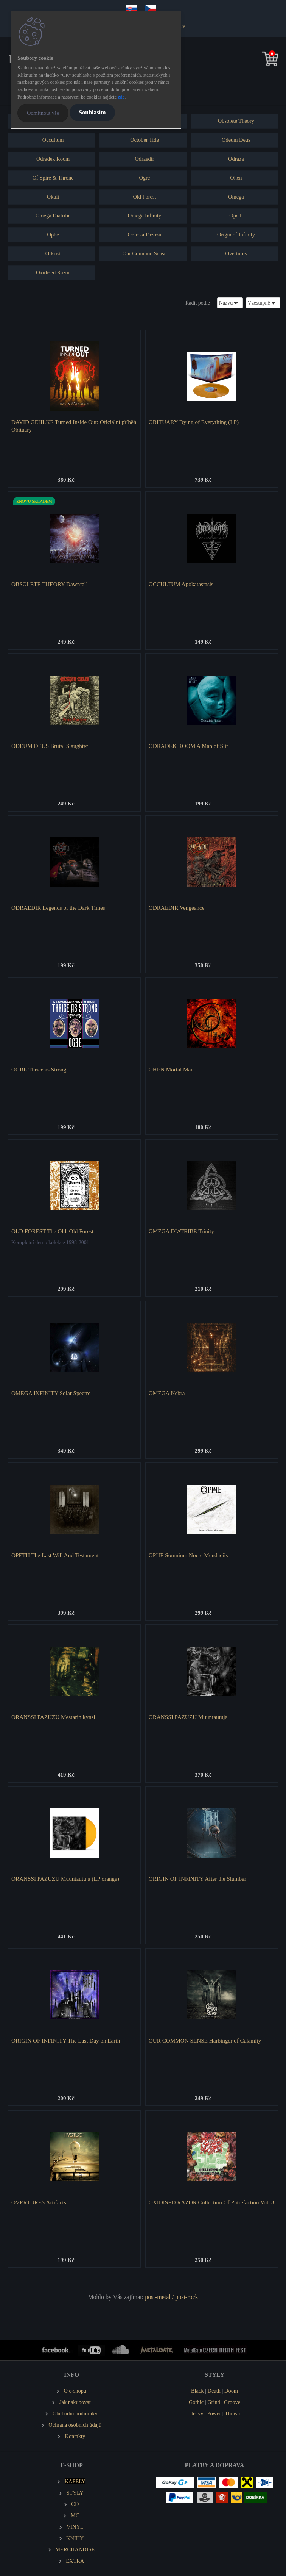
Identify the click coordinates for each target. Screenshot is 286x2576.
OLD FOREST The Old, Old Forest (52, 1231)
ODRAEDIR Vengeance (177, 907)
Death (214, 2391)
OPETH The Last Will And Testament (55, 1555)
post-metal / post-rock (171, 2297)
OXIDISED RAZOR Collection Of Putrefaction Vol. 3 (211, 2202)
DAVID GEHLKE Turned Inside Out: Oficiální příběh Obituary (73, 426)
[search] (258, 60)
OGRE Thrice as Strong (38, 1069)
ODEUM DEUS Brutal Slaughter (49, 746)
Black (197, 2391)
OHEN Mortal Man (171, 1069)
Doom (231, 2391)
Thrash (232, 2413)
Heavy (196, 2413)
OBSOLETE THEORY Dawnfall (49, 584)
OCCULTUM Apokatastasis (181, 584)
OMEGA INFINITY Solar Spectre (50, 1393)
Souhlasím (92, 112)
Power (214, 2413)
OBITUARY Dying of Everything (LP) (194, 422)
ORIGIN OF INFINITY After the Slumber (197, 1878)
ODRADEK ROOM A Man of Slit (188, 746)
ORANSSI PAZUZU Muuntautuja (188, 1717)
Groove (232, 2402)
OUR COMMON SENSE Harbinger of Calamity (205, 2040)
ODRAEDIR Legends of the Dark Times (58, 907)
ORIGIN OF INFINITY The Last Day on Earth (65, 2040)
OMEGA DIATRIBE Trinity (181, 1231)
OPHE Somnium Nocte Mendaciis (188, 1555)
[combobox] (230, 302)
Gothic (196, 2402)
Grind (213, 2402)
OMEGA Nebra (167, 1393)
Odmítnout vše (43, 113)
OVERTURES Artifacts (38, 2202)
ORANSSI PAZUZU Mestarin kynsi (53, 1717)
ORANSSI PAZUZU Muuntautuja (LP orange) (65, 1878)
